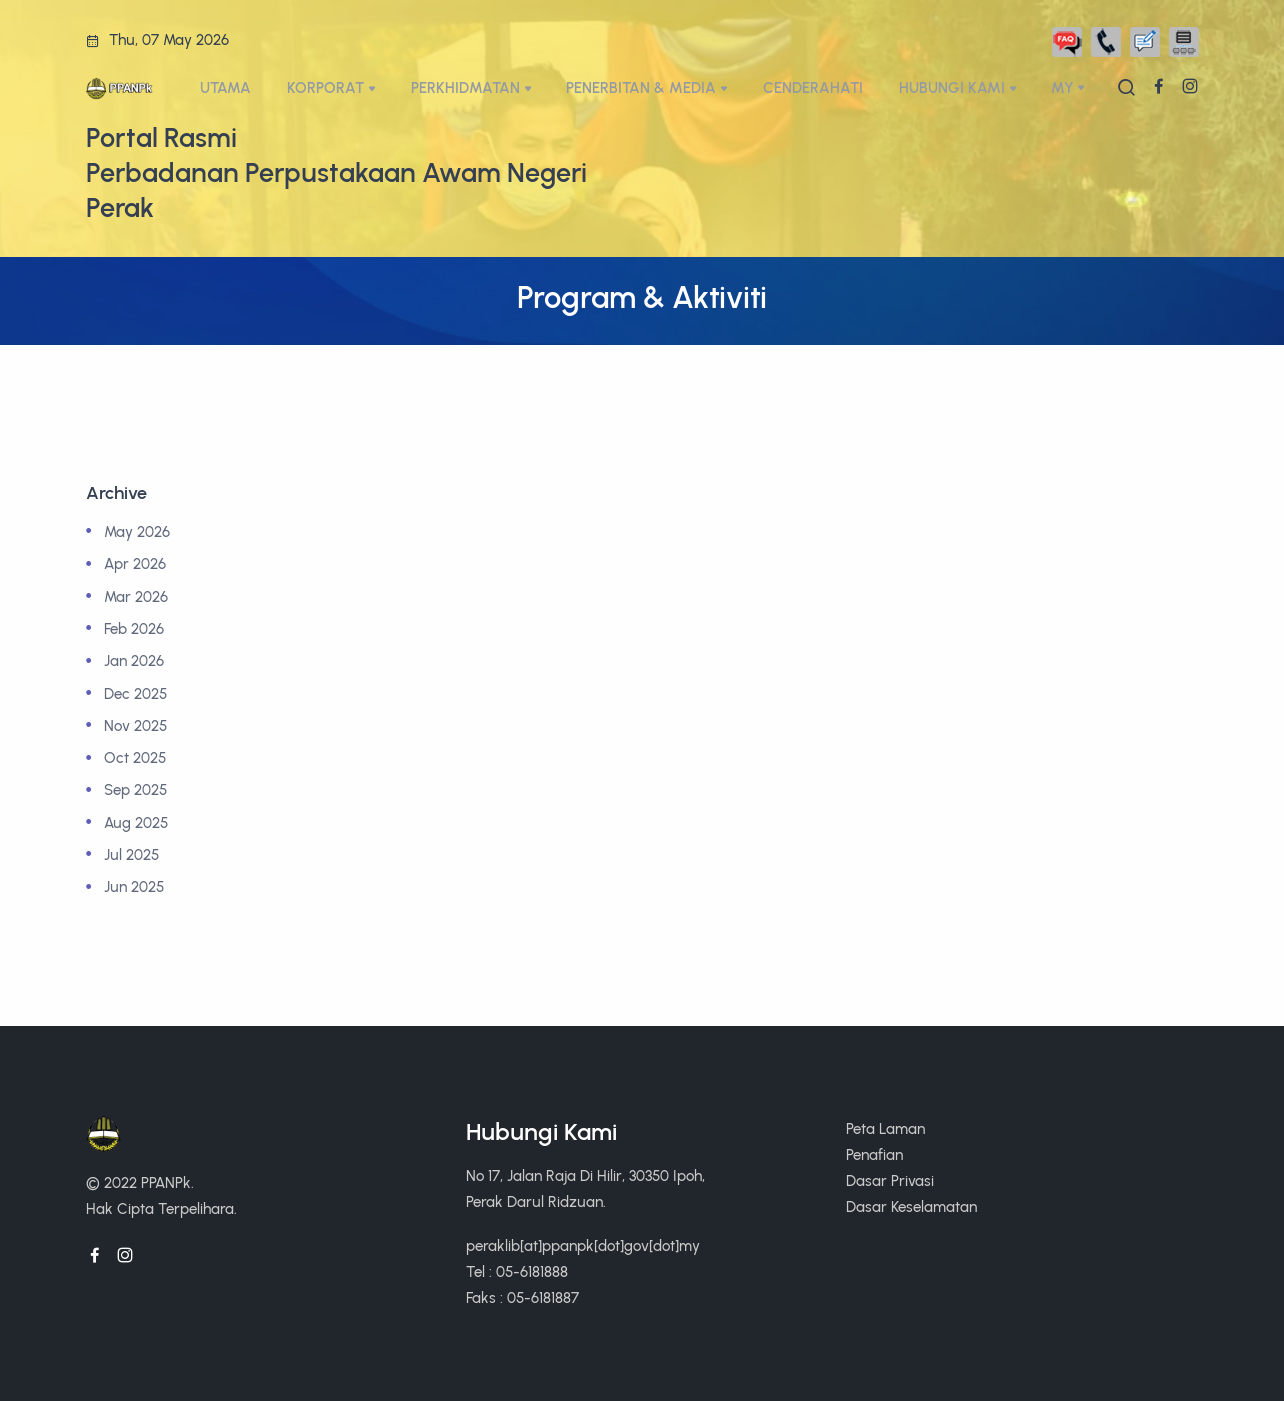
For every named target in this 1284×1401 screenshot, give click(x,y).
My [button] (1062, 87)
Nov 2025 (135, 725)
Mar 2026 (136, 596)
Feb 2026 (134, 628)
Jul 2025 (131, 854)
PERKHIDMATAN (465, 87)
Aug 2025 (136, 822)
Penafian (874, 1154)
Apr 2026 (135, 563)
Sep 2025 (135, 789)
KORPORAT (325, 87)
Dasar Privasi (890, 1180)
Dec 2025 (135, 693)
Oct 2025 (135, 757)
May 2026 (137, 531)
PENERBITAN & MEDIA (641, 87)
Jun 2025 (134, 886)
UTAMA (225, 87)
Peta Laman (885, 1128)
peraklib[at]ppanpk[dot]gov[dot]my (583, 1245)
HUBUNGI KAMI (952, 87)
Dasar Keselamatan (911, 1206)
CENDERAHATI (813, 87)
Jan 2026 (134, 660)
